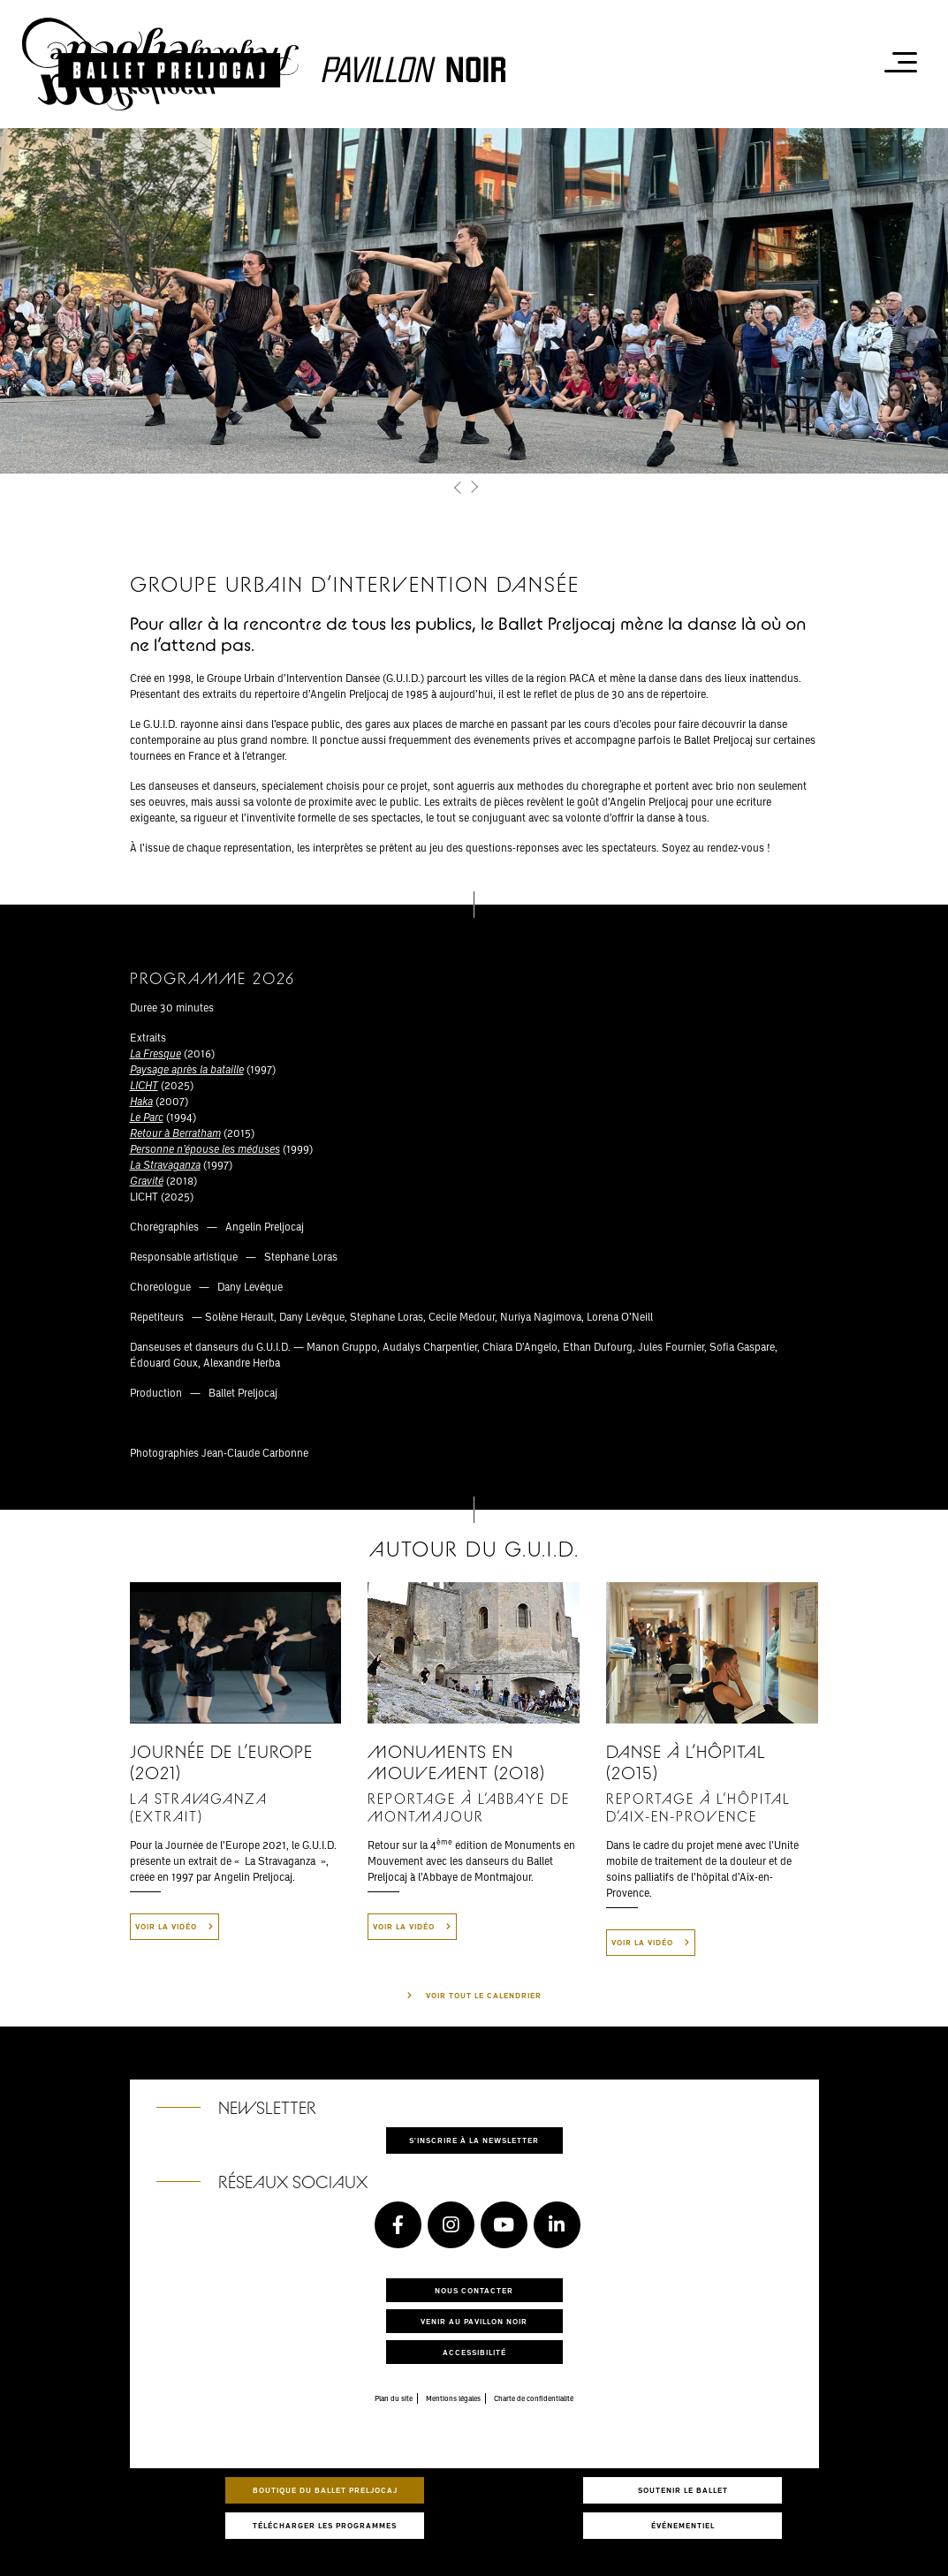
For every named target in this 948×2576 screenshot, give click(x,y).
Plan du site (394, 2398)
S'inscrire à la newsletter (474, 2140)
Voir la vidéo (174, 1926)
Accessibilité (474, 2352)
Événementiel (683, 2525)
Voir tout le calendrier (484, 1995)
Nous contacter (474, 2290)
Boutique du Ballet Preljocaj (325, 2490)
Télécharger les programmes (325, 2525)
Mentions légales (453, 2398)
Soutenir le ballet (683, 2490)
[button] (459, 488)
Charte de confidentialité (533, 2398)
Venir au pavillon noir (474, 2321)
